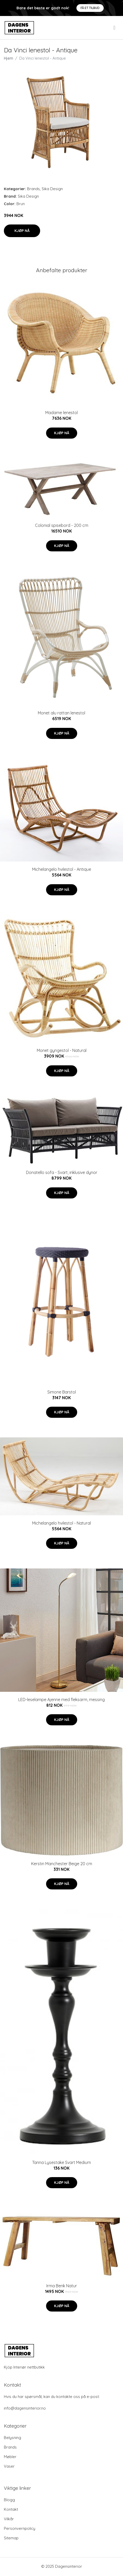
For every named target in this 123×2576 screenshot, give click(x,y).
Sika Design (52, 188)
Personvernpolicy (19, 2528)
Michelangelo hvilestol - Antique (61, 869)
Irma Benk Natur (61, 2285)
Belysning (12, 2437)
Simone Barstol (61, 1392)
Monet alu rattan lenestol (61, 712)
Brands (33, 188)
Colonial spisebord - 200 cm (61, 525)
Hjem (8, 58)
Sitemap (11, 2537)
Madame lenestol (61, 412)
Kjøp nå (22, 230)
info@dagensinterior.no (25, 2408)
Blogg (9, 2499)
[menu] (114, 27)
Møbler (10, 2456)
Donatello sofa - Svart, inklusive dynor (61, 1172)
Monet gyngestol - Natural (61, 1050)
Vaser (9, 2466)
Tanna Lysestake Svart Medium (61, 2162)
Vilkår (9, 2518)
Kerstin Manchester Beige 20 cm (61, 1863)
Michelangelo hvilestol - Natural (61, 1523)
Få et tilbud (90, 8)
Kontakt (11, 2509)
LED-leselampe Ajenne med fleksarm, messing (61, 1699)
